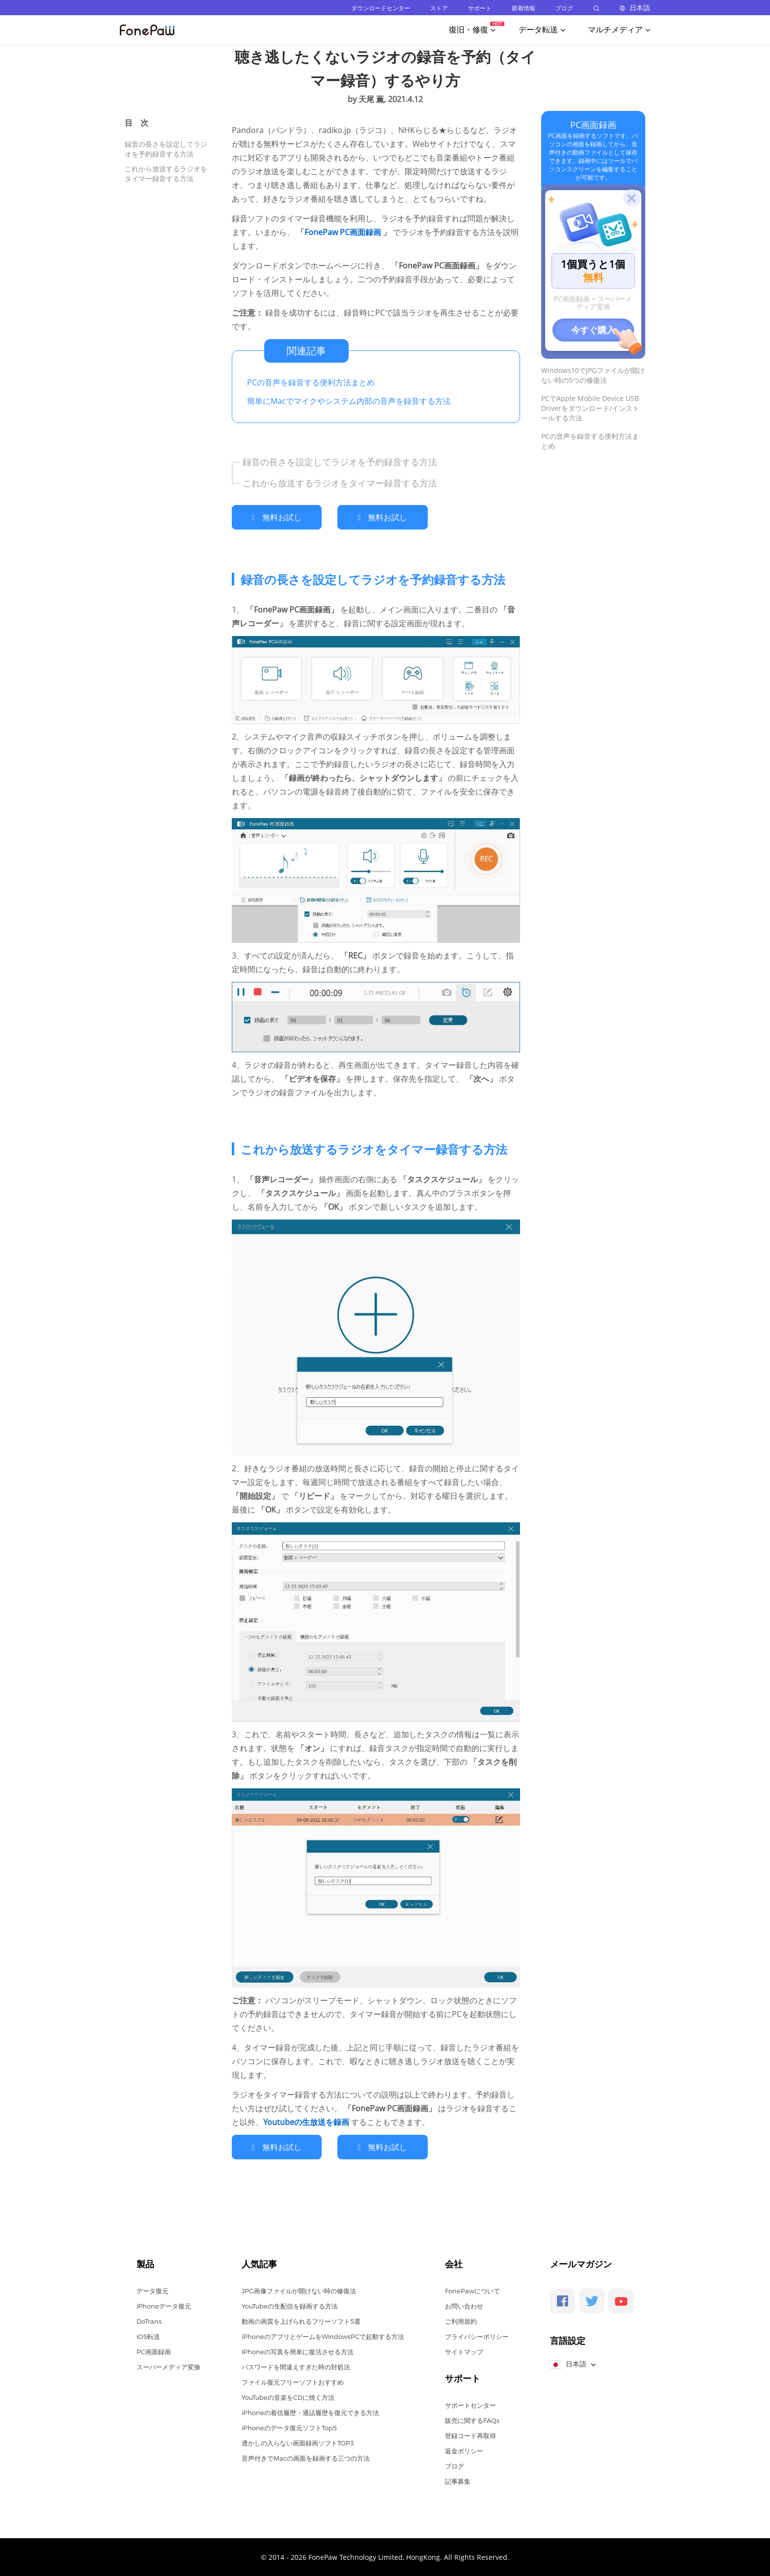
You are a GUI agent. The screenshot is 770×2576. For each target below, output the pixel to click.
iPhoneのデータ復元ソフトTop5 (289, 2427)
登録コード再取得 (470, 2435)
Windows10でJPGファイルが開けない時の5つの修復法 (593, 375)
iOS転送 (148, 2335)
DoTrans (149, 2320)
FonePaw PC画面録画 (343, 232)
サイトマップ (464, 2351)
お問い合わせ (464, 2305)
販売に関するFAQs (472, 2419)
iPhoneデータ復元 (164, 2305)
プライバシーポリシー (477, 2335)
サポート (480, 8)
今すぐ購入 (593, 330)
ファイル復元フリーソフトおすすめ (293, 2381)
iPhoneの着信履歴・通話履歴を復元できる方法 (310, 2412)
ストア (439, 8)
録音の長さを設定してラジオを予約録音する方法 (166, 149)
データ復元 (152, 2290)
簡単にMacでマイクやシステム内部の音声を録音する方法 (349, 401)
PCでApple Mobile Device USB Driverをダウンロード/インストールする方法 (590, 408)
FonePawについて (472, 2290)
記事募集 (457, 2480)
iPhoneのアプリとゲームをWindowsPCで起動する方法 (323, 2335)
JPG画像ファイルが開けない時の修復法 (299, 2290)
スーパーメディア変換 (168, 2366)
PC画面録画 (593, 125)
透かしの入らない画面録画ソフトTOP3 (298, 2442)
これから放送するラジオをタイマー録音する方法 (166, 173)
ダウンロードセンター (380, 8)
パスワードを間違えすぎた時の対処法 (296, 2366)
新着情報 (523, 8)
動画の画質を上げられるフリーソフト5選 (301, 2320)
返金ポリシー (464, 2450)
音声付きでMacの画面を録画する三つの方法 (306, 2457)
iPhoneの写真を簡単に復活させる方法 (298, 2351)
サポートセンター (470, 2404)
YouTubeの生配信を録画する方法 (290, 2305)
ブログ (564, 8)
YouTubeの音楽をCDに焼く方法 (288, 2396)
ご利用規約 (461, 2320)
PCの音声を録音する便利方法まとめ (311, 382)
